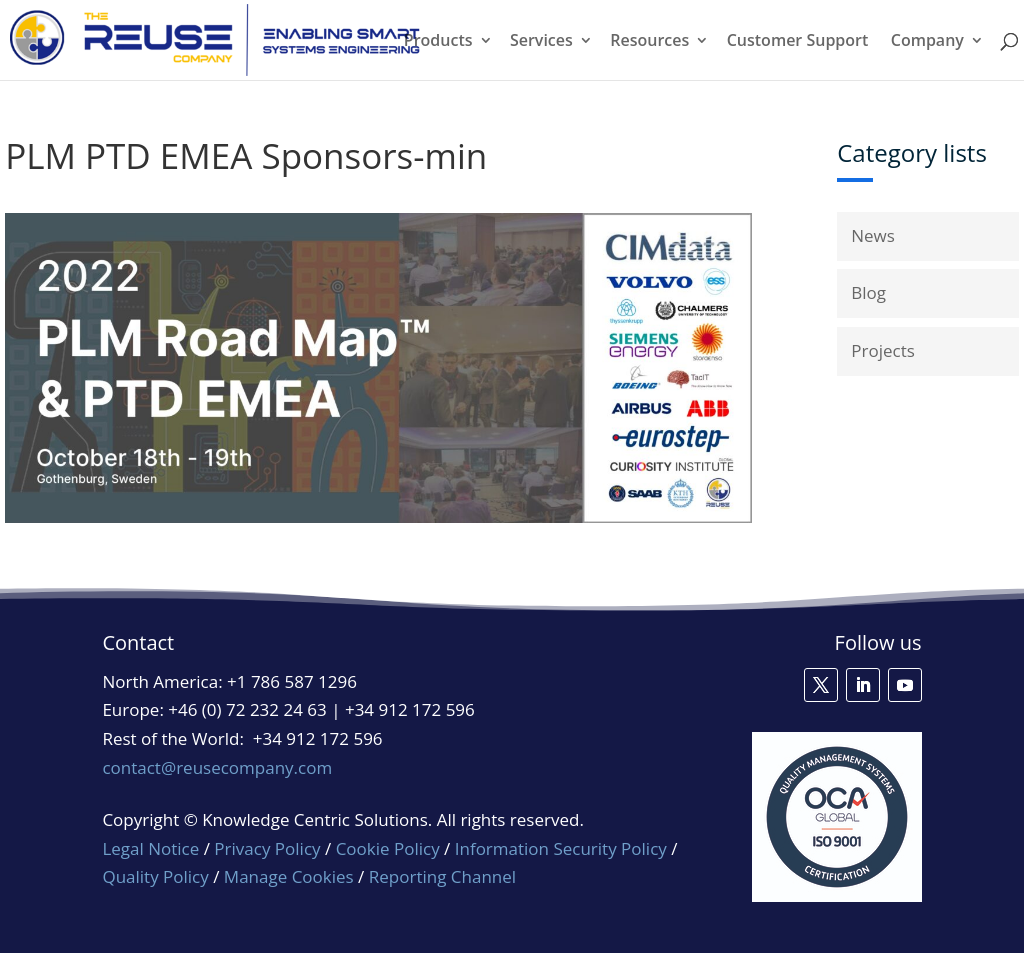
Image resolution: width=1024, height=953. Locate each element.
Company (927, 42)
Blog (868, 292)
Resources (649, 42)
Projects (883, 350)
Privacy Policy (267, 848)
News (873, 235)
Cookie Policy (388, 848)
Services (541, 42)
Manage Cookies (289, 877)
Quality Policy (157, 876)
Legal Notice (150, 848)
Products (438, 42)
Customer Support (798, 42)
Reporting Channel (442, 876)
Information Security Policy (561, 848)
